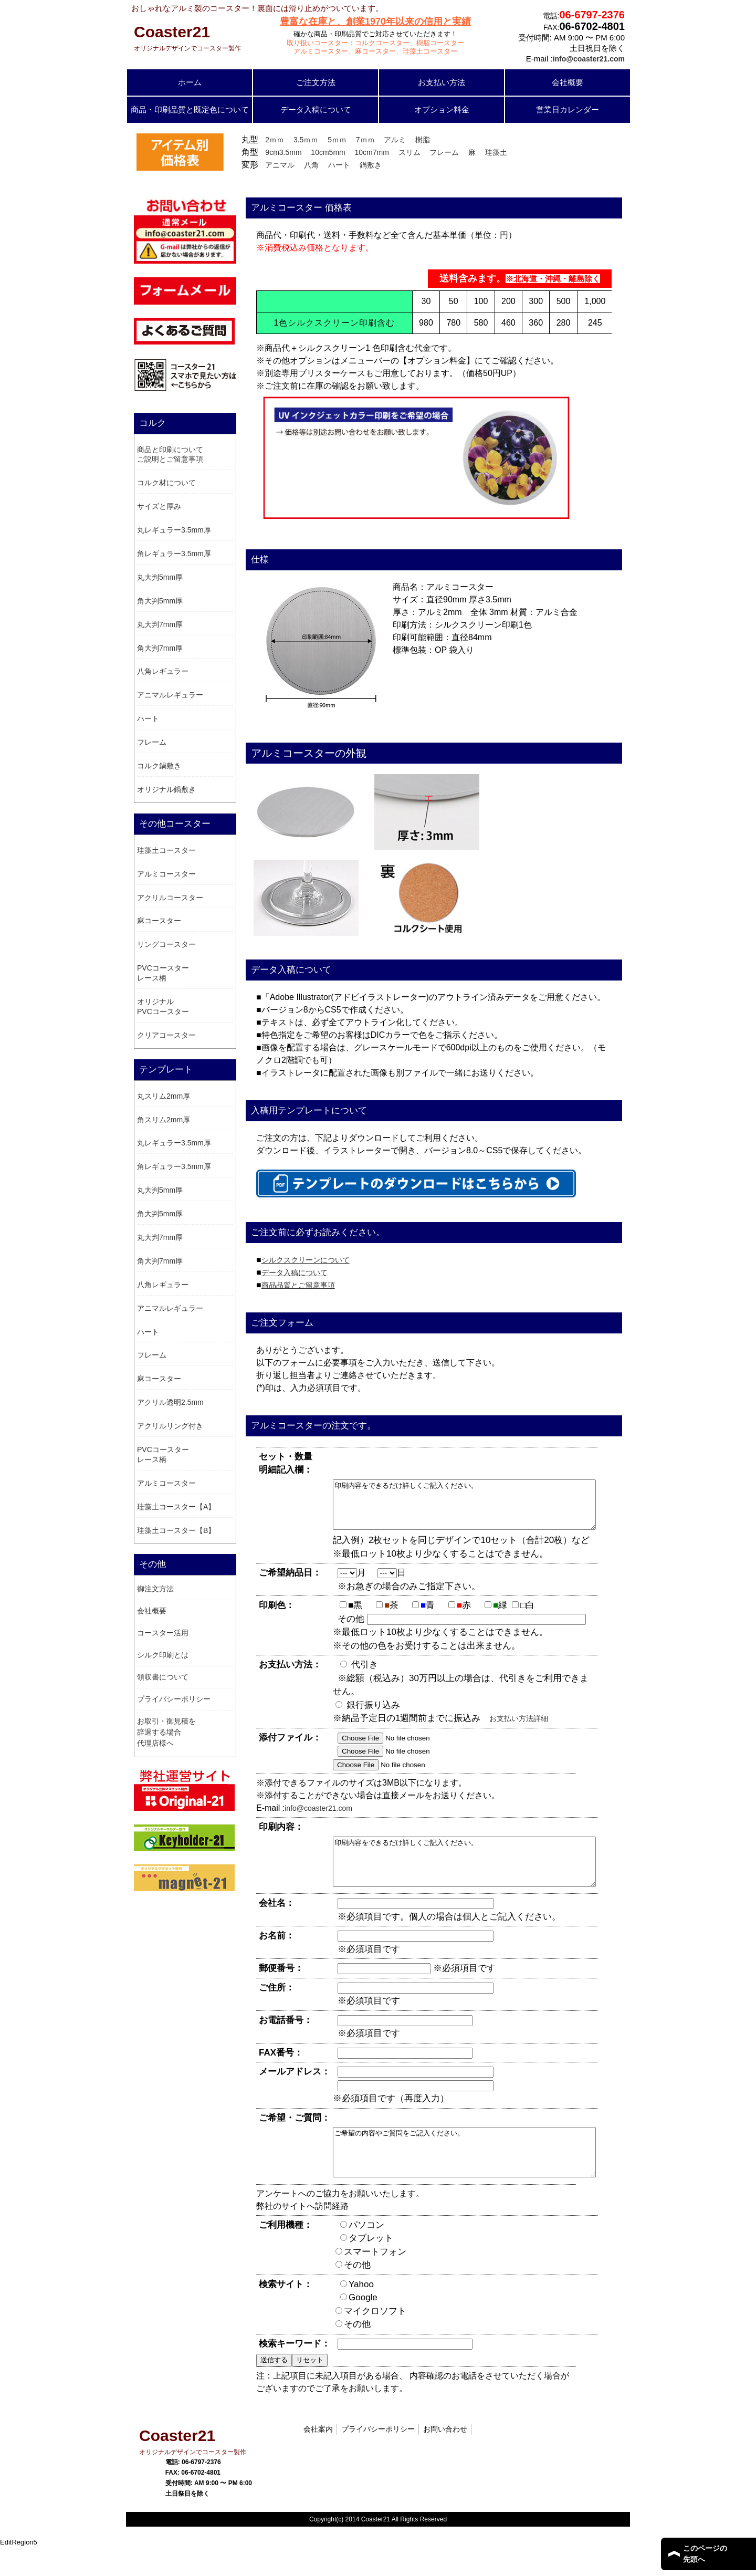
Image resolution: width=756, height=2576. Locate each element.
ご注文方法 (315, 82)
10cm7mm (372, 152)
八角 (311, 165)
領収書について (162, 1677)
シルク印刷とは (162, 1655)
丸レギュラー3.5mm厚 (174, 530)
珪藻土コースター (166, 850)
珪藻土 (496, 152)
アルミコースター (166, 874)
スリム (409, 152)
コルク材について (166, 482)
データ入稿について (315, 109)
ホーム (190, 82)
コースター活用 (162, 1633)
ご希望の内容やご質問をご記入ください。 (480, 2176)
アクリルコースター (170, 897)
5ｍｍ (337, 139)
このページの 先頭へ (705, 2553)
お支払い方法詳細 (518, 1728)
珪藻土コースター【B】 (176, 1530)
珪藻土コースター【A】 (176, 1507)
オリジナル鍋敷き (166, 789)
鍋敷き (371, 165)
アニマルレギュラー (170, 695)
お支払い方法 (441, 82)
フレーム (444, 152)
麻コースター (159, 920)
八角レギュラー (162, 671)
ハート (339, 165)
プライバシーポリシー (174, 1699)
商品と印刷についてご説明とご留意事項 (170, 454)
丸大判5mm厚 (160, 577)
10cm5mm (328, 152)
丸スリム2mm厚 (163, 1096)
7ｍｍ (365, 139)
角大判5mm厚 (160, 601)
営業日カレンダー (567, 109)
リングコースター (166, 944)
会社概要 (567, 82)
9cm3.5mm (283, 152)
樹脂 (422, 139)
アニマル (280, 165)
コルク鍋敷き (159, 766)
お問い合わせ (445, 2457)
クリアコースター (166, 1035)
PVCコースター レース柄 (163, 973)
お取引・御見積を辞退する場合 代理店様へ (166, 1732)
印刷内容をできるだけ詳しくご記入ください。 (480, 1509)
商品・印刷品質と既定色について (190, 109)
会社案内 (318, 2457)
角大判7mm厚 (160, 648)
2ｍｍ (274, 139)
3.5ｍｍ (305, 139)
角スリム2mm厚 (163, 1119)
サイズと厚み (159, 506)
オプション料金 (441, 109)
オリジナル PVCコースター (163, 1006)
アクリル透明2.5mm (170, 1402)
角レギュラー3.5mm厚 (174, 553)
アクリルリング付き (170, 1426)
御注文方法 (155, 1588)
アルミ (395, 139)
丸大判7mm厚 (160, 624)
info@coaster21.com (318, 1817)
